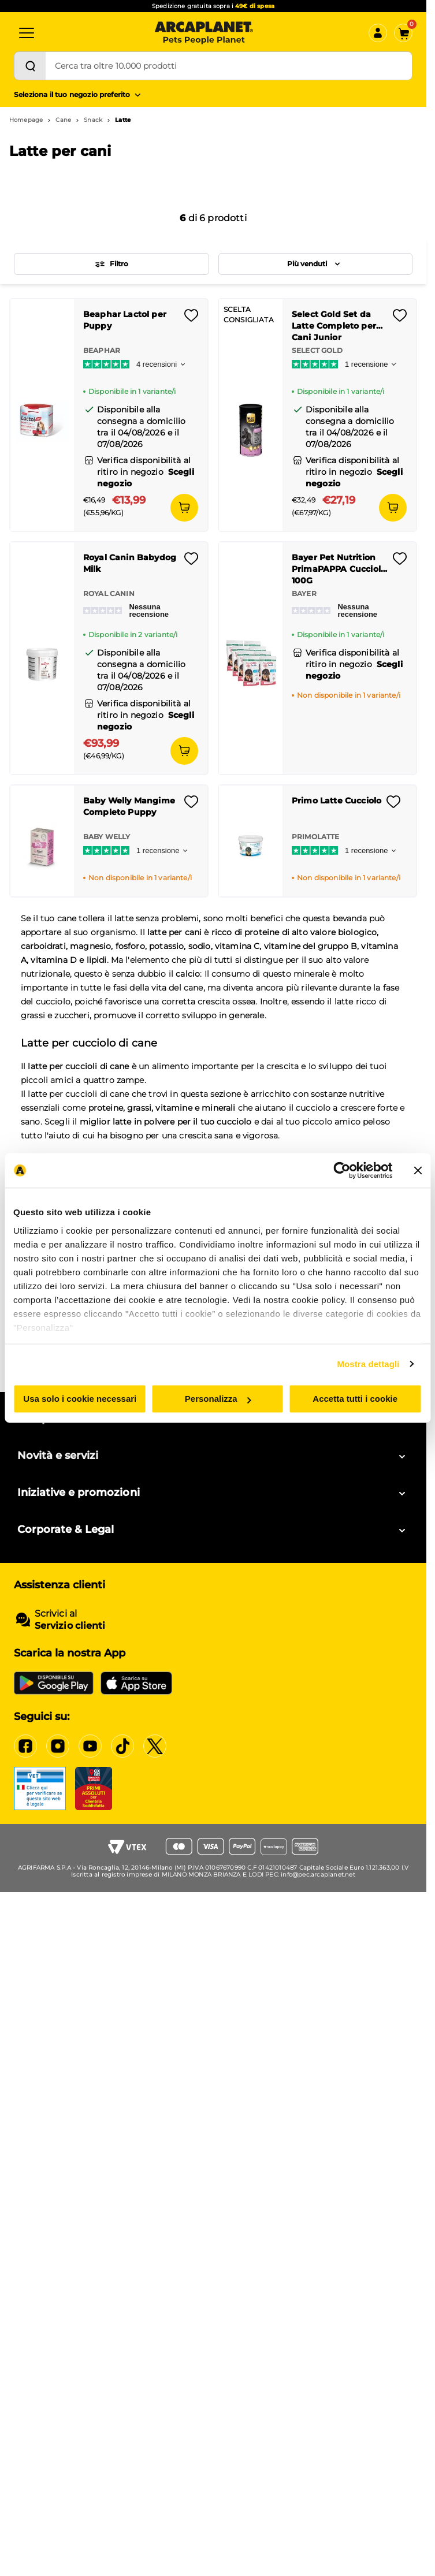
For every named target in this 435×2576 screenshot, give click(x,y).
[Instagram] (57, 1746)
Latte (123, 120)
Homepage (26, 120)
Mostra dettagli (368, 1364)
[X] (154, 1746)
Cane (63, 120)
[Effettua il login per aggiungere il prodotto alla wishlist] (191, 319)
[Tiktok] (122, 1746)
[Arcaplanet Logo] (204, 32)
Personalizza (218, 1399)
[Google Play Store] (54, 1683)
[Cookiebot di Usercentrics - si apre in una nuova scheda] (341, 1170)
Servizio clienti (70, 1625)
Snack (93, 120)
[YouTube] (90, 1746)
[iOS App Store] (136, 1683)
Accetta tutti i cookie (355, 1399)
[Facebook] (25, 1746)
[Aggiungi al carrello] (184, 508)
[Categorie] (26, 33)
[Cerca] (30, 66)
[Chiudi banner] (418, 1170)
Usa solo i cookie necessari (79, 1399)
